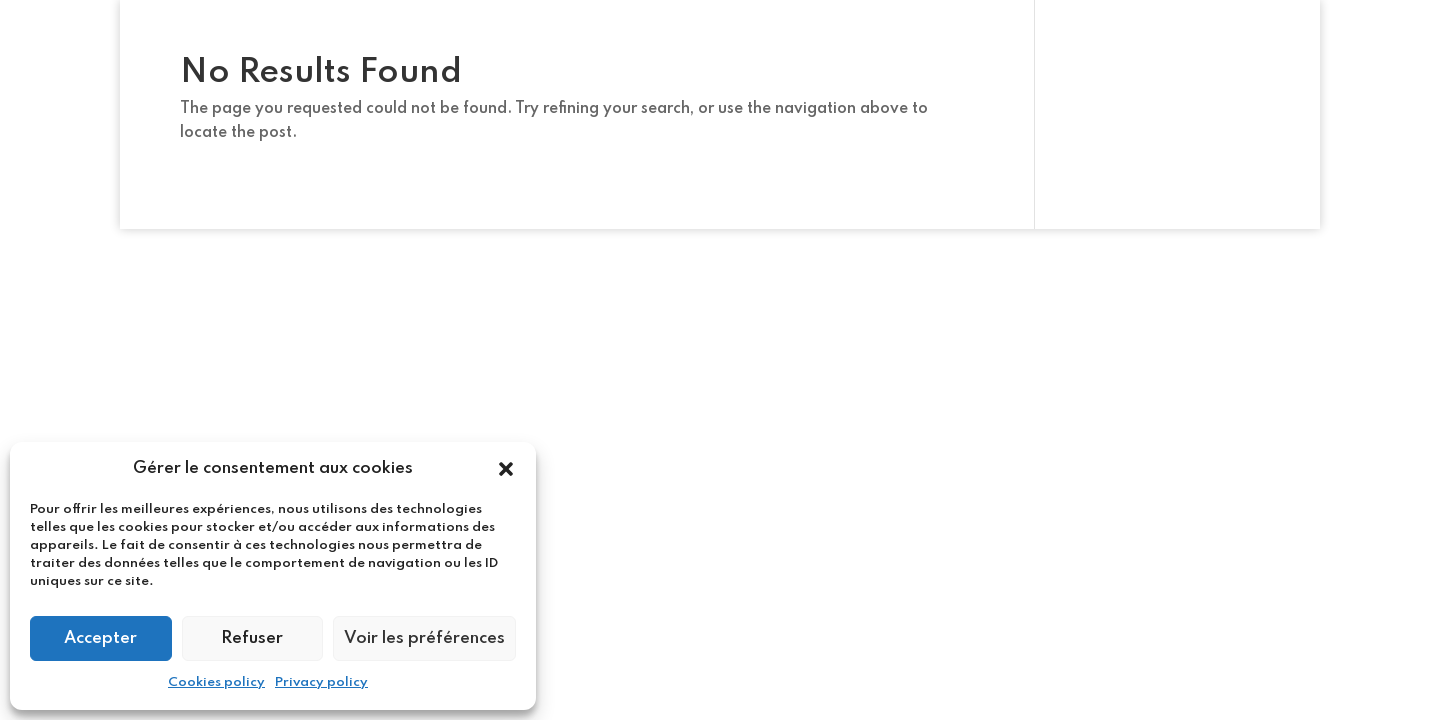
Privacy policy (321, 682)
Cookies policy (216, 682)
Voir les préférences (424, 638)
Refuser (252, 638)
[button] (506, 469)
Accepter (100, 638)
